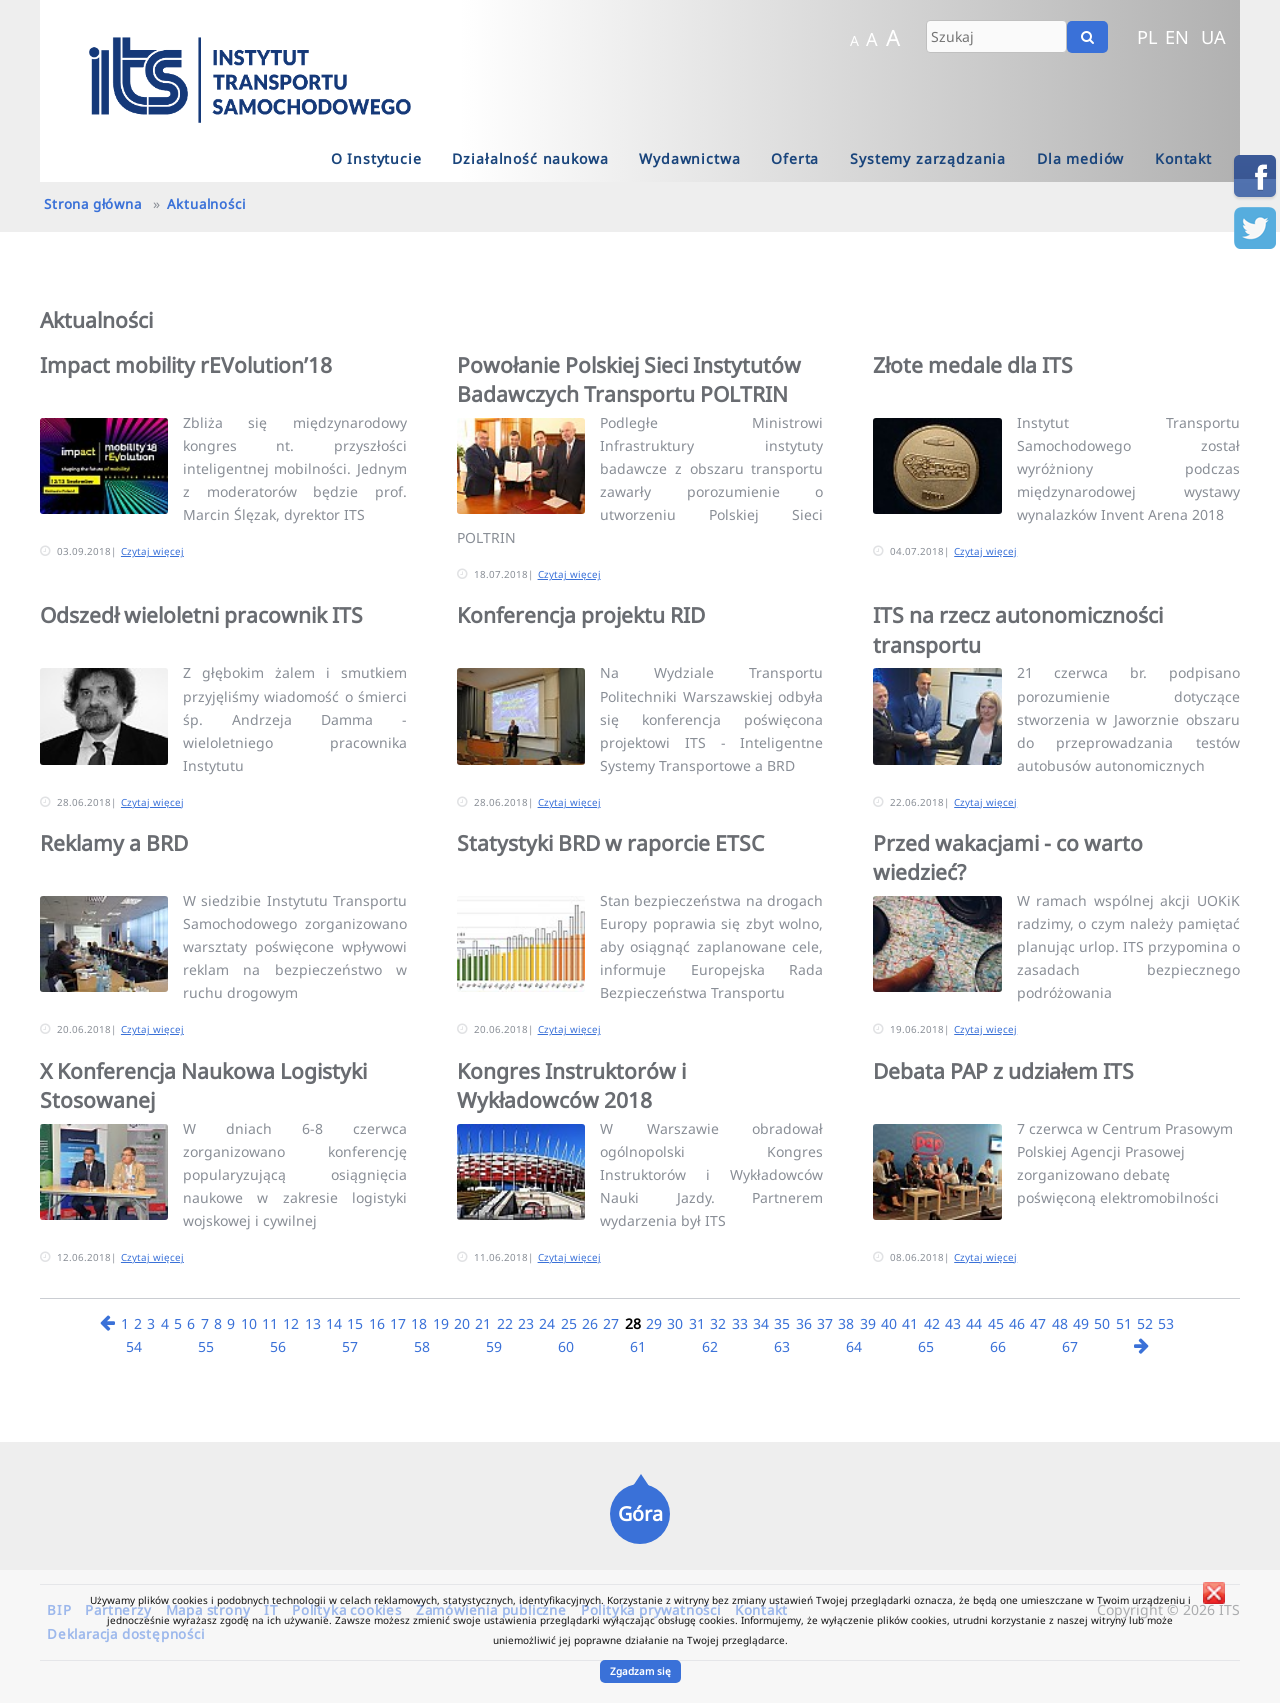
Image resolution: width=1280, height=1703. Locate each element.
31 (697, 1323)
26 (590, 1323)
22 (505, 1323)
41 (910, 1323)
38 (846, 1323)
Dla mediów (1080, 158)
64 (854, 1346)
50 (1102, 1323)
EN (1177, 37)
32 (718, 1323)
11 (270, 1323)
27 (611, 1323)
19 (441, 1323)
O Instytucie (376, 158)
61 (638, 1346)
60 (566, 1346)
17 (398, 1323)
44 (974, 1323)
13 (313, 1323)
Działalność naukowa (530, 158)
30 (675, 1323)
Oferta (795, 158)
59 (494, 1346)
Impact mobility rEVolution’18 (186, 365)
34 (761, 1323)
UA (1213, 37)
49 (1081, 1323)
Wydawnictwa (689, 158)
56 (278, 1346)
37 (825, 1323)
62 (710, 1346)
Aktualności (206, 204)
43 (953, 1323)
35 (782, 1323)
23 (526, 1323)
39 (868, 1323)
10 (249, 1323)
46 (1017, 1323)
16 (377, 1323)
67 (1070, 1346)
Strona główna (92, 204)
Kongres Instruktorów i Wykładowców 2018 (571, 1085)
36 (804, 1323)
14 (334, 1323)
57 (350, 1346)
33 (740, 1323)
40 (889, 1323)
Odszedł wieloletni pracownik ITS (201, 615)
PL (1147, 37)
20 (462, 1323)
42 (932, 1323)
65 (926, 1346)
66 (998, 1346)
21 (483, 1323)
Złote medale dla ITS (973, 365)
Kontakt (1183, 158)
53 (1166, 1323)
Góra (640, 1513)
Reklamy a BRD (114, 843)
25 (569, 1323)
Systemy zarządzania (928, 158)
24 (547, 1323)
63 (782, 1346)
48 (1060, 1323)
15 (355, 1323)
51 (1124, 1323)
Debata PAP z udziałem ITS (1003, 1071)
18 (419, 1323)
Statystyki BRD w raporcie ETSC (610, 843)
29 (654, 1323)
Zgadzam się (640, 1671)
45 (996, 1323)
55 (206, 1346)
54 (134, 1346)
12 (291, 1323)
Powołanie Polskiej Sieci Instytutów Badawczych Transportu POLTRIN (629, 379)
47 (1038, 1323)
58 (422, 1346)
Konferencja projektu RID (581, 615)
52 (1145, 1323)
